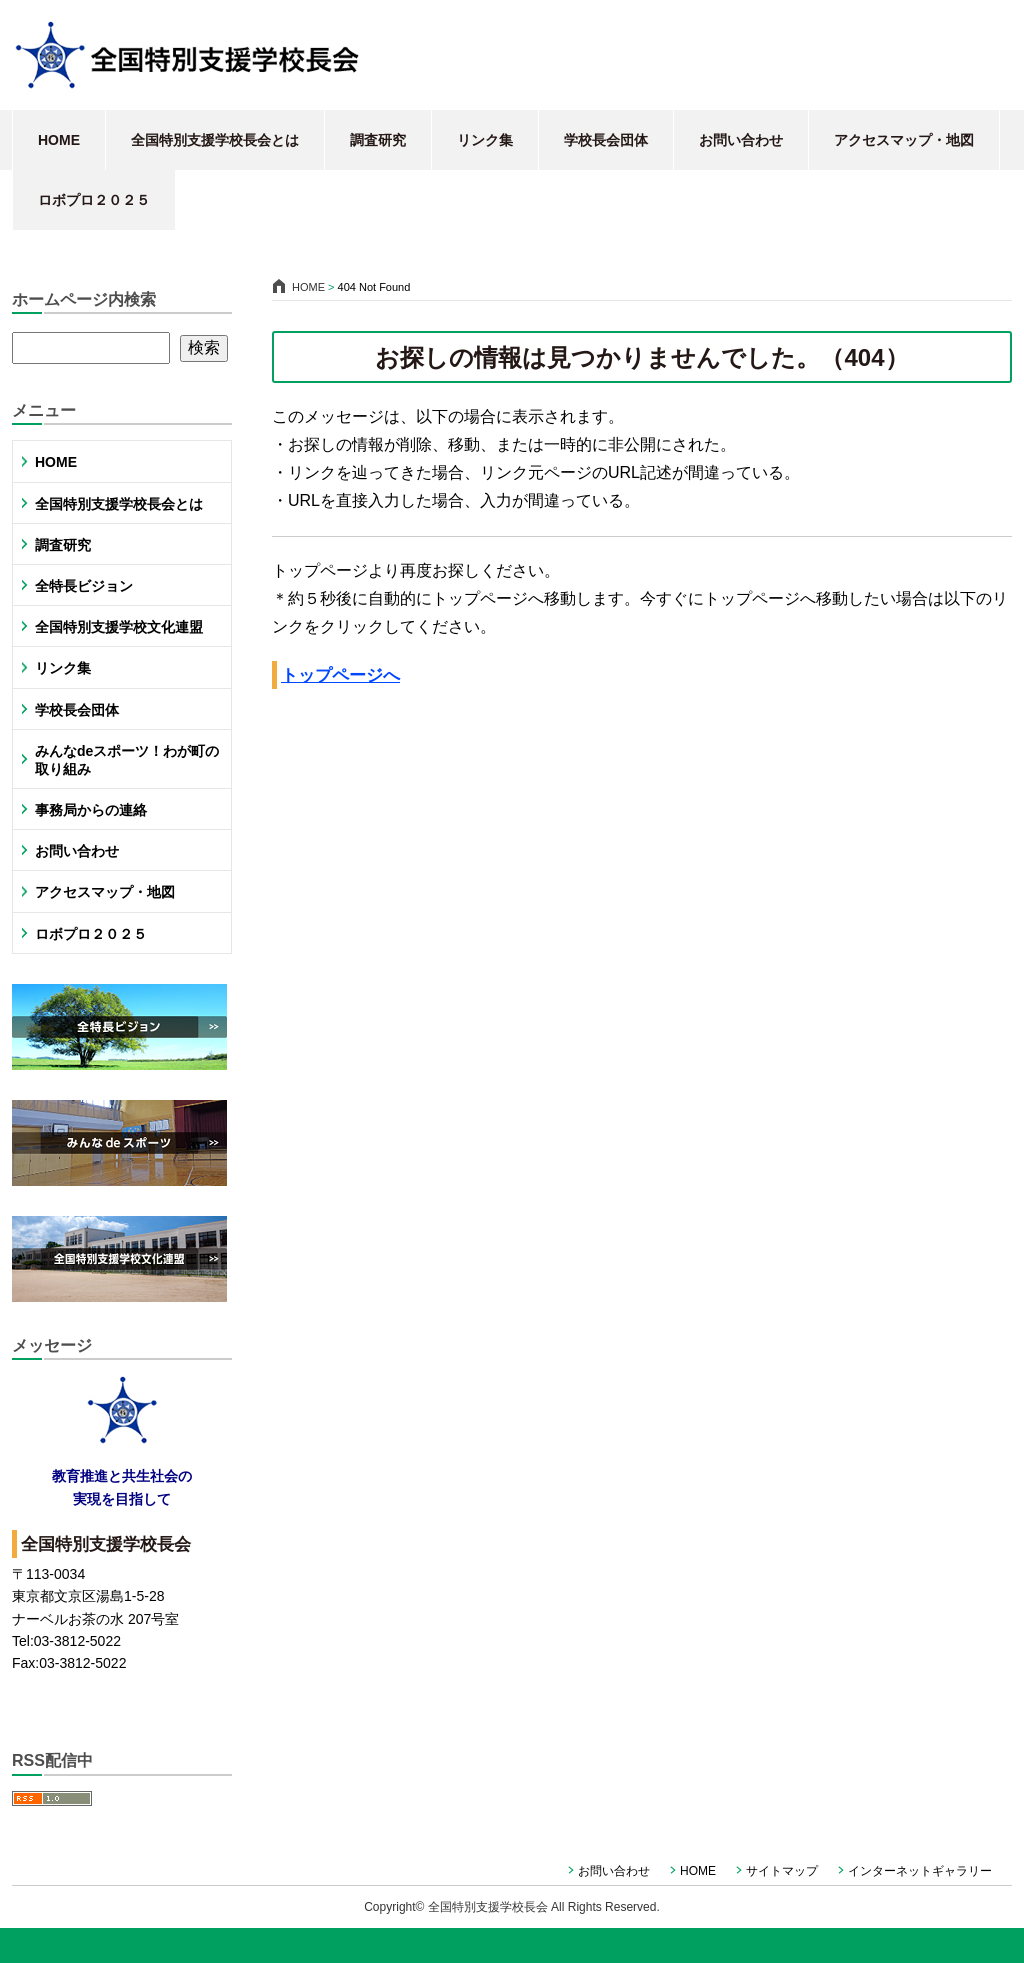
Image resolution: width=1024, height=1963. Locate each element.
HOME (59, 140)
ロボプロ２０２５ (94, 200)
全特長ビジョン (84, 586)
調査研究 (378, 140)
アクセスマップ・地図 (904, 140)
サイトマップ (782, 1871)
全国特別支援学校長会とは (215, 140)
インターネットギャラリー (920, 1871)
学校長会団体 (606, 140)
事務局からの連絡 (91, 810)
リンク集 (485, 140)
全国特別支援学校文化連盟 (119, 627)
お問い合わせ (741, 140)
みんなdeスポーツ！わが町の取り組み (127, 760)
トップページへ (340, 675)
